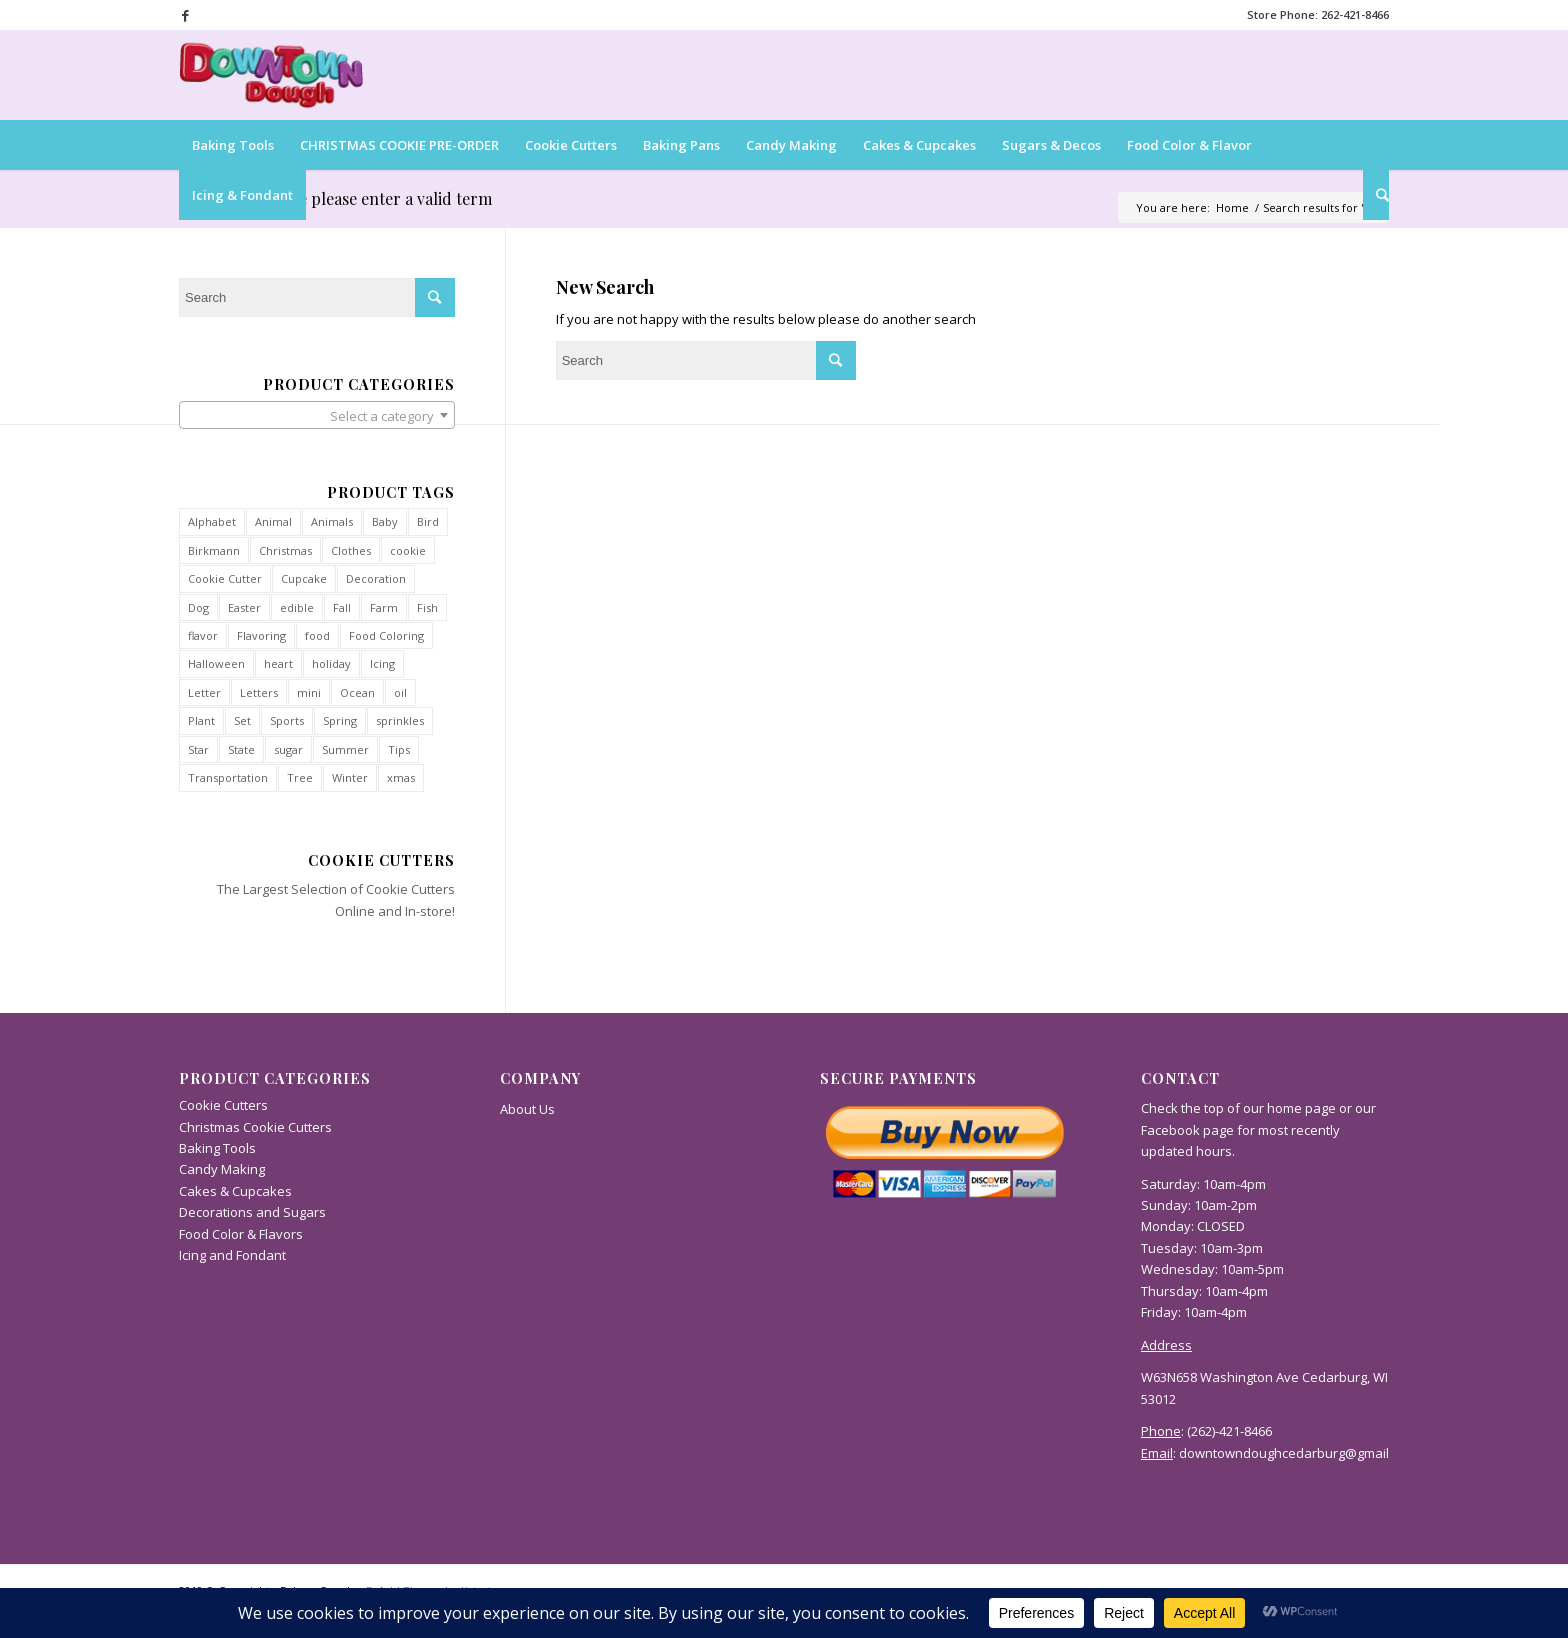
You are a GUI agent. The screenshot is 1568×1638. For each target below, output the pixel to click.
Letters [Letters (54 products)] (259, 692)
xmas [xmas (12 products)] (401, 777)
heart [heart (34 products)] (278, 663)
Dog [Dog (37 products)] (198, 607)
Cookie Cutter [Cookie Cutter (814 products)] (225, 578)
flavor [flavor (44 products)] (203, 635)
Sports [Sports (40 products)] (287, 720)
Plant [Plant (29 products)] (201, 720)
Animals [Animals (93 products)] (332, 521)
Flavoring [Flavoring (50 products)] (261, 635)
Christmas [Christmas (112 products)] (285, 550)
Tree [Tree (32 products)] (300, 777)
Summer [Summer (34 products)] (345, 749)
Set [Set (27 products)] (242, 720)
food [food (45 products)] (317, 635)
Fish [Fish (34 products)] (427, 607)
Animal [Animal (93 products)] (273, 521)
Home (1232, 207)
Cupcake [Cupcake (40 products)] (304, 578)
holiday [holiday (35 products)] (331, 663)
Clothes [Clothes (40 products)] (351, 550)
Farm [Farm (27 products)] (384, 607)
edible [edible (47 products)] (297, 607)
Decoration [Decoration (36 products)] (376, 578)
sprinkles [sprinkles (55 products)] (400, 720)
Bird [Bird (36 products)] (428, 521)
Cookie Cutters (410, 889)
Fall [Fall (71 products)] (342, 607)
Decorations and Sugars (252, 1212)
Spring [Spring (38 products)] (340, 720)
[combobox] (317, 415)
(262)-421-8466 (1229, 1431)
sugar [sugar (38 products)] (288, 749)
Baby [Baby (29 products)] (385, 521)
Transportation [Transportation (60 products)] (228, 777)
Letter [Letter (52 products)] (204, 692)
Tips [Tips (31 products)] (399, 749)
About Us (527, 1109)
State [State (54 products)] (241, 749)
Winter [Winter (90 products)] (350, 777)
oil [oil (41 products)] (400, 692)
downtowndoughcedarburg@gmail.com (1298, 1453)
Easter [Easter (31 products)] (244, 607)
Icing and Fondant (232, 1255)
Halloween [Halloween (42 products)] (216, 663)
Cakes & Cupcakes (235, 1191)
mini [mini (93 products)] (309, 692)
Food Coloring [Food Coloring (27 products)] (386, 635)
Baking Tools (217, 1148)
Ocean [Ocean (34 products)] (357, 692)
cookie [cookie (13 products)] (408, 550)
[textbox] (317, 416)
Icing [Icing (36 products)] (382, 663)
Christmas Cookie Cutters (255, 1127)
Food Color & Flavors (241, 1234)
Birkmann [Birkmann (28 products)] (214, 550)
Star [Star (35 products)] (198, 749)
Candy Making (222, 1169)
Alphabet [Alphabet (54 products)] (212, 521)
